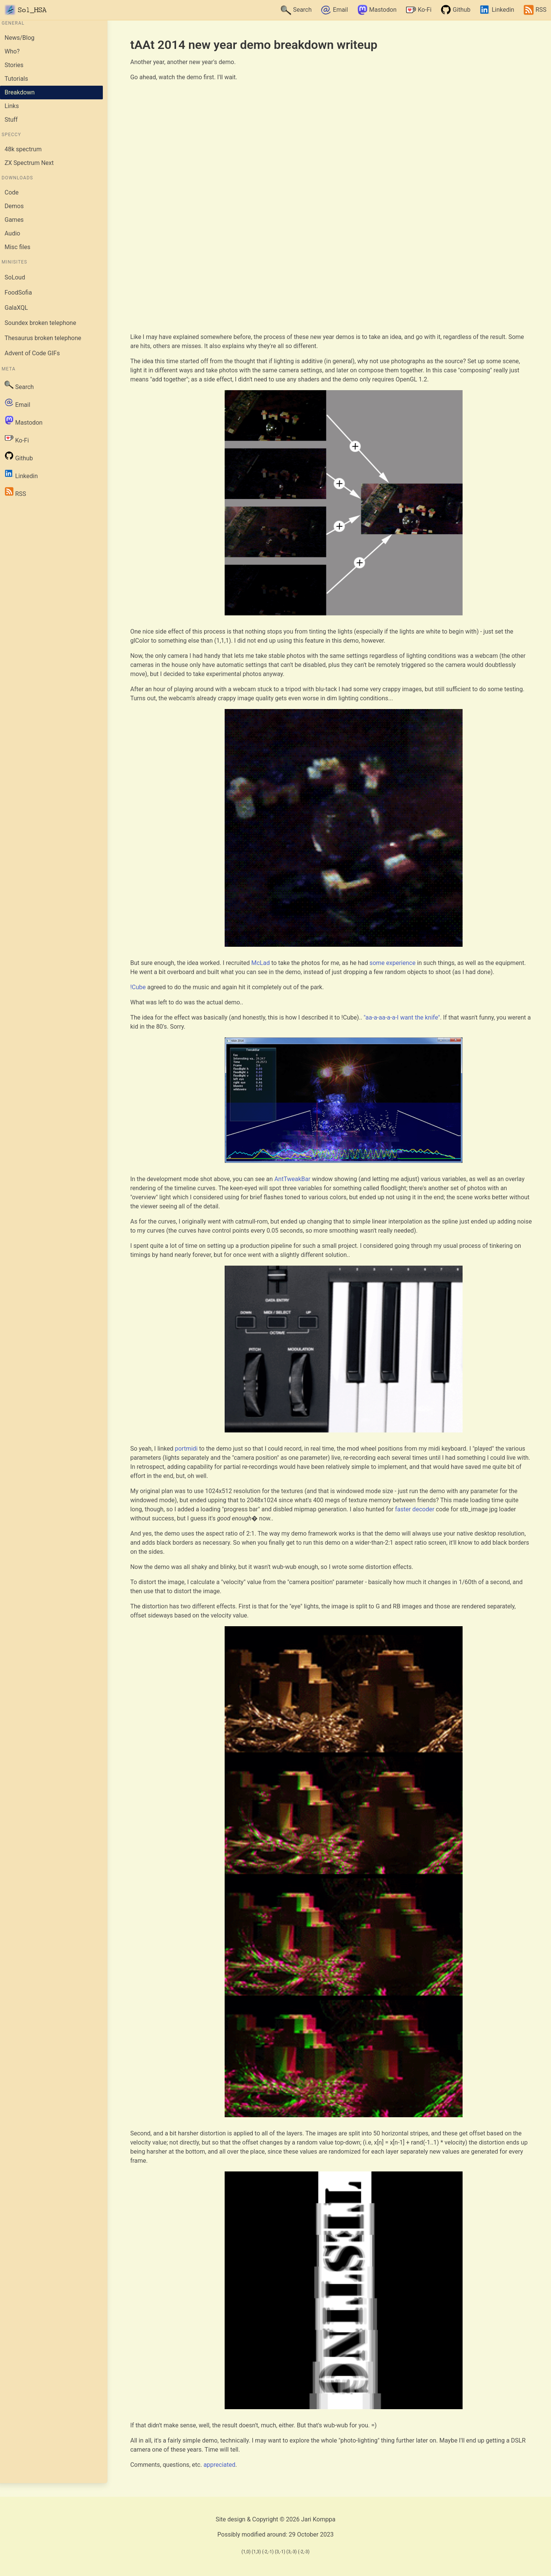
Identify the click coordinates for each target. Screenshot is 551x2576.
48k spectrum (23, 149)
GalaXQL (16, 307)
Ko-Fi (418, 10)
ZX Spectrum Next (29, 162)
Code (12, 192)
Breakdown (20, 92)
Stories (14, 65)
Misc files (17, 247)
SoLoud (15, 277)
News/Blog (20, 37)
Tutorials (16, 78)
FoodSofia (18, 292)
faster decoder (415, 1509)
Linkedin (497, 10)
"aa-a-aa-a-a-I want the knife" (402, 1017)
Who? (12, 51)
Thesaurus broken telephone (43, 338)
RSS (534, 10)
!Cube (138, 987)
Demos (14, 206)
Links (12, 106)
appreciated (219, 2464)
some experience (393, 962)
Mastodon (377, 10)
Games (14, 219)
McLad (260, 962)
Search (296, 10)
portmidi (186, 1448)
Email (334, 10)
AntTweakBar (292, 1179)
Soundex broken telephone (40, 322)
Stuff (11, 119)
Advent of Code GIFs (32, 353)
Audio (12, 233)
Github (456, 10)
